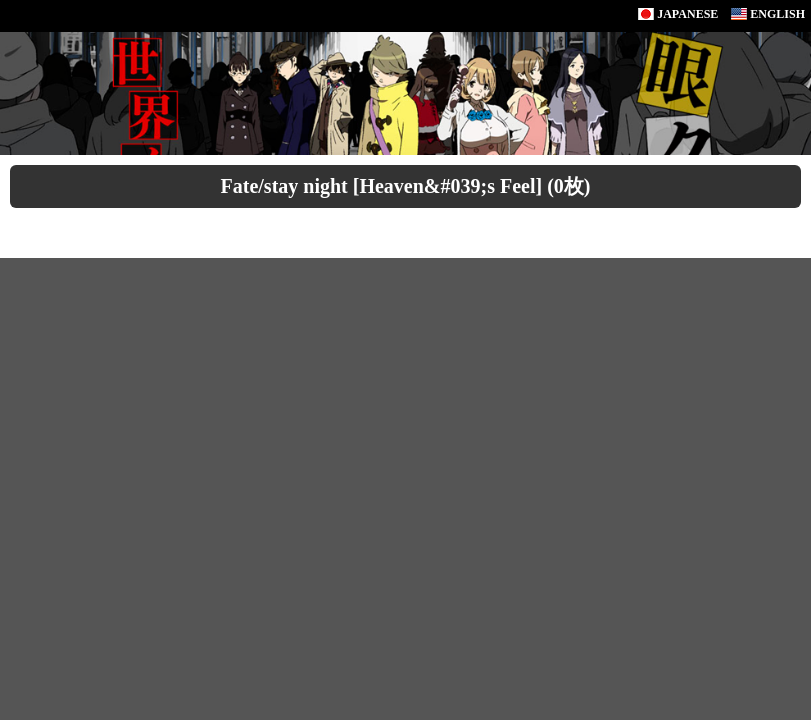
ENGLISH (768, 14)
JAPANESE (678, 14)
